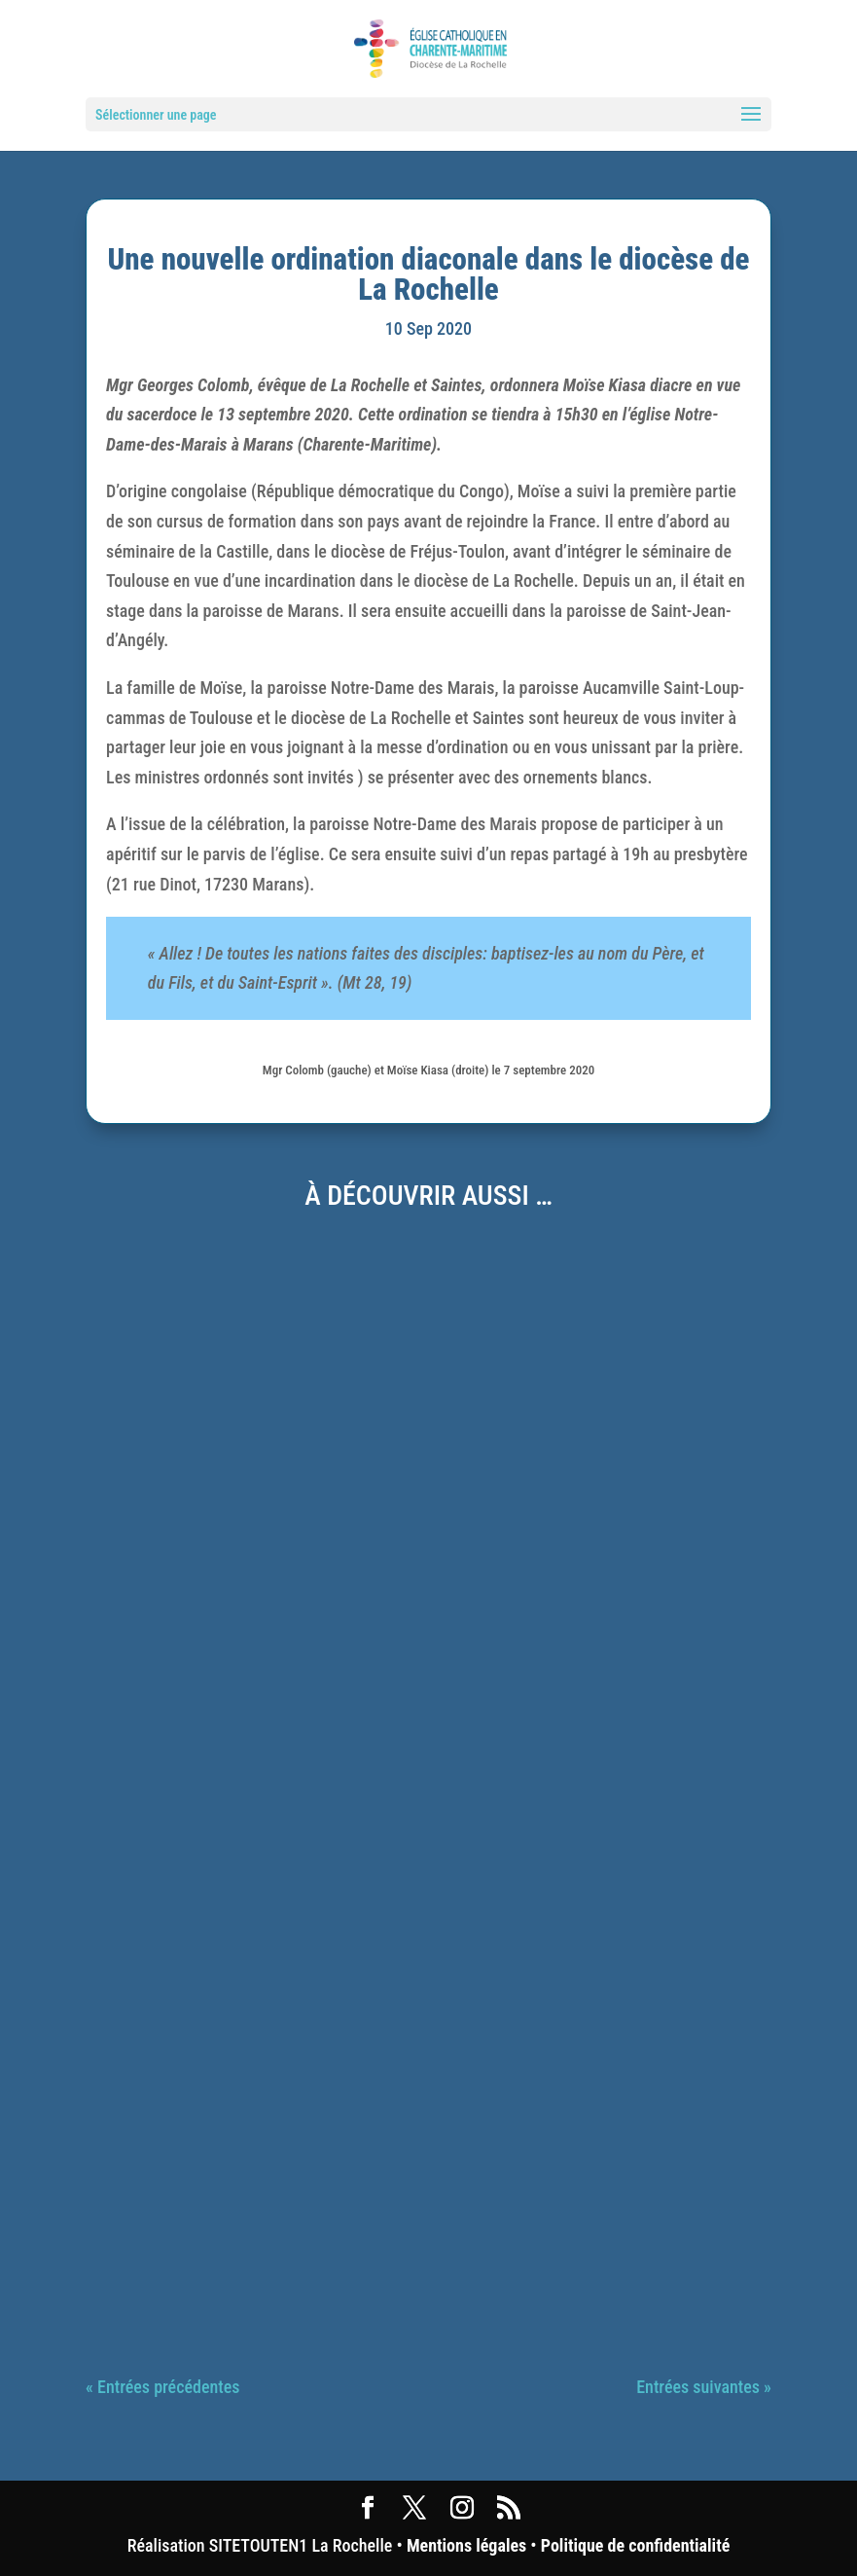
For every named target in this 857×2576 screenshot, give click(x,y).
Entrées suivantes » (703, 2386)
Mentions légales (466, 2545)
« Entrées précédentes (162, 2386)
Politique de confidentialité (635, 2545)
